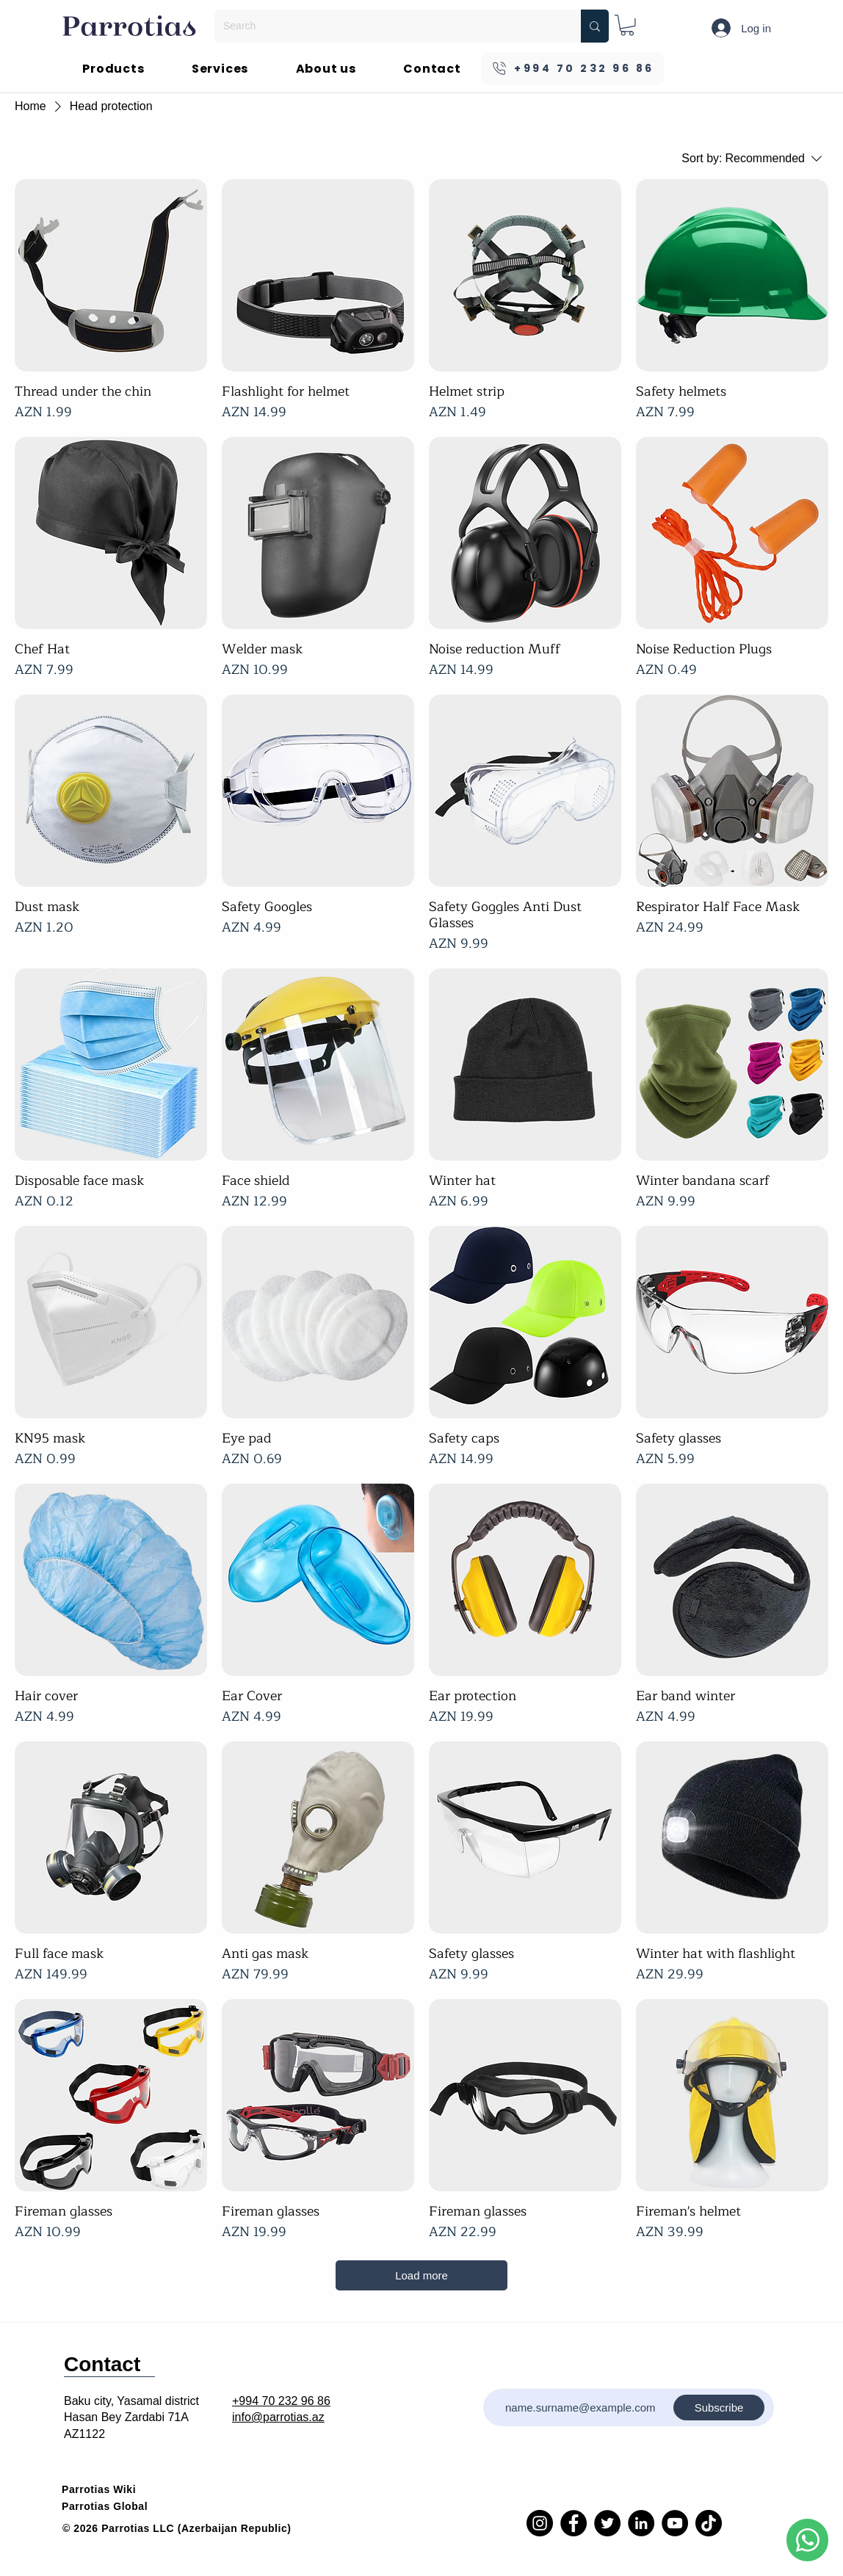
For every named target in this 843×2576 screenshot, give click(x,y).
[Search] (386, 26)
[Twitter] (607, 2523)
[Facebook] (573, 2523)
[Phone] (807, 2540)
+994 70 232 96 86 (281, 2401)
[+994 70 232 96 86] (572, 68)
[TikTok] (708, 2523)
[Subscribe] (718, 2407)
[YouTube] (675, 2523)
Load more (421, 2275)
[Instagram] (540, 2523)
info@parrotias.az (278, 2417)
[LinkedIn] (641, 2523)
